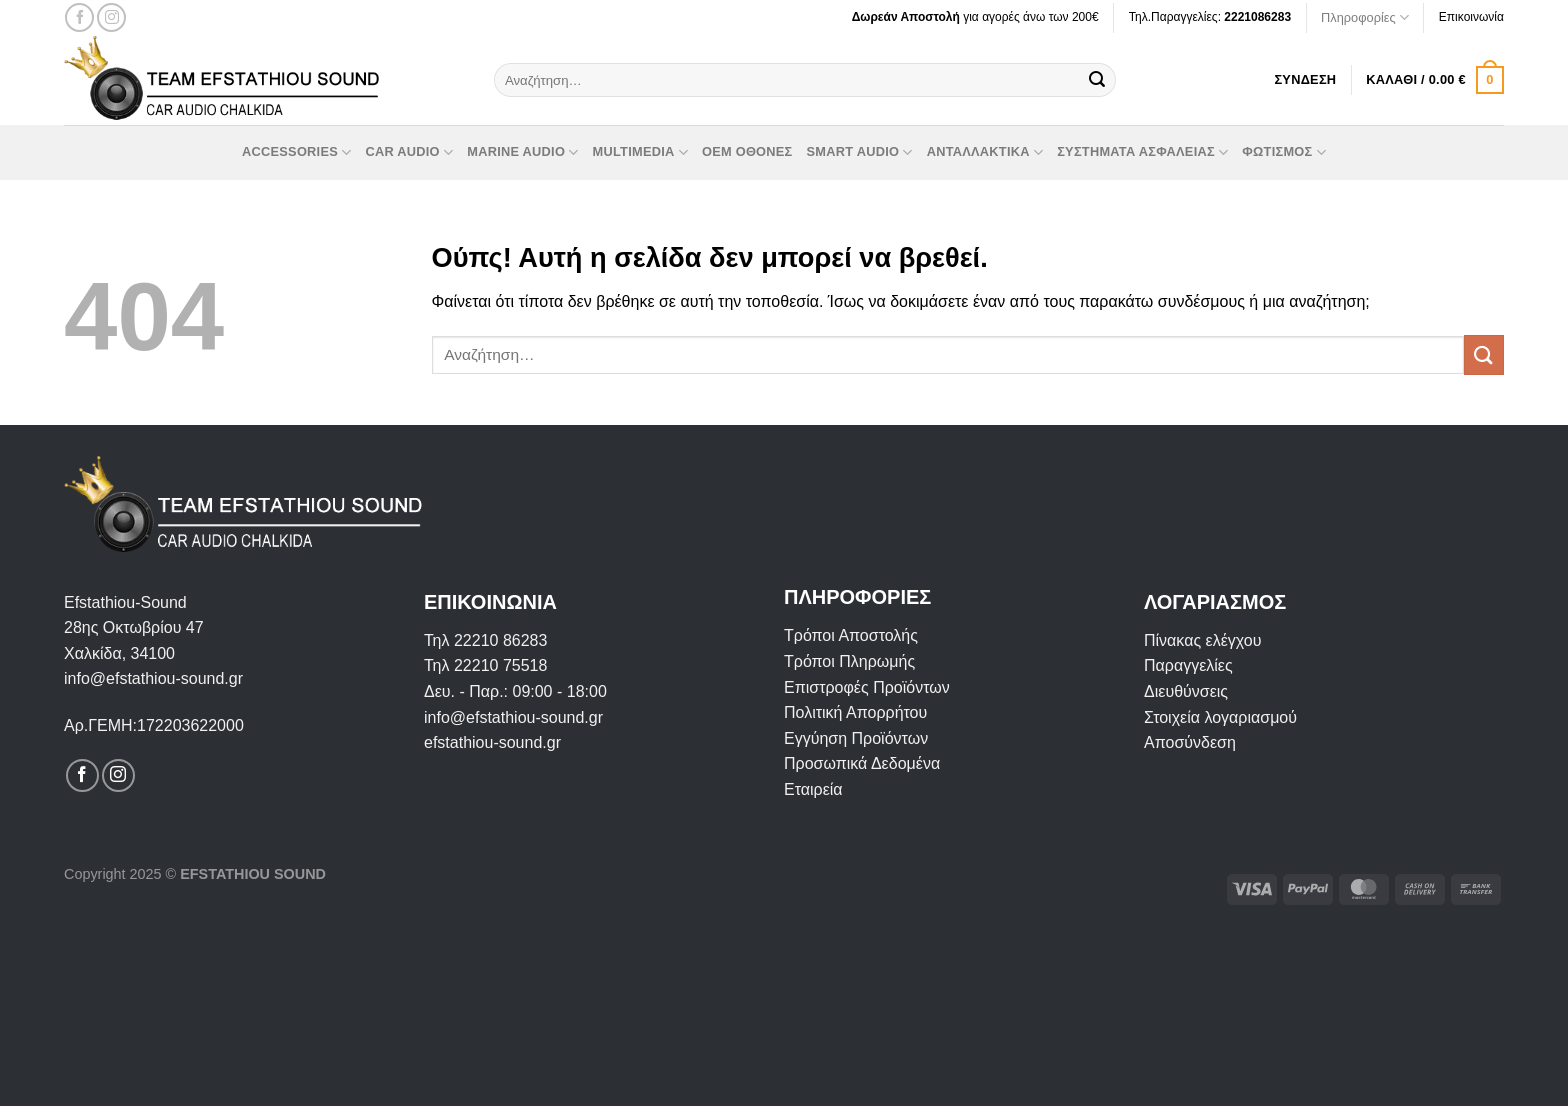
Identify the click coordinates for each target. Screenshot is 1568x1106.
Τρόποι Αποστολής (851, 635)
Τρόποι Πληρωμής (849, 661)
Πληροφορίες (1365, 17)
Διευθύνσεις (1186, 691)
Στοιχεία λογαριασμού (1220, 717)
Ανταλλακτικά (985, 152)
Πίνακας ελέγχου (1202, 640)
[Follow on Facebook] (79, 17)
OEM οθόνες (747, 151)
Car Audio (409, 152)
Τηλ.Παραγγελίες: (1210, 17)
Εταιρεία (813, 789)
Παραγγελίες (1188, 665)
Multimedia (640, 152)
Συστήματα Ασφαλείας (1142, 152)
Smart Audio (860, 152)
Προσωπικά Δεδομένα (862, 763)
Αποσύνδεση (1190, 742)
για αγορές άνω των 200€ (975, 17)
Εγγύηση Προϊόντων (856, 738)
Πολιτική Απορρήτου (855, 712)
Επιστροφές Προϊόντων (867, 687)
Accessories (296, 152)
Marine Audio (522, 152)
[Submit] (1097, 80)
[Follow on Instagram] (111, 17)
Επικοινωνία (1471, 17)
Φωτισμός (1284, 152)
